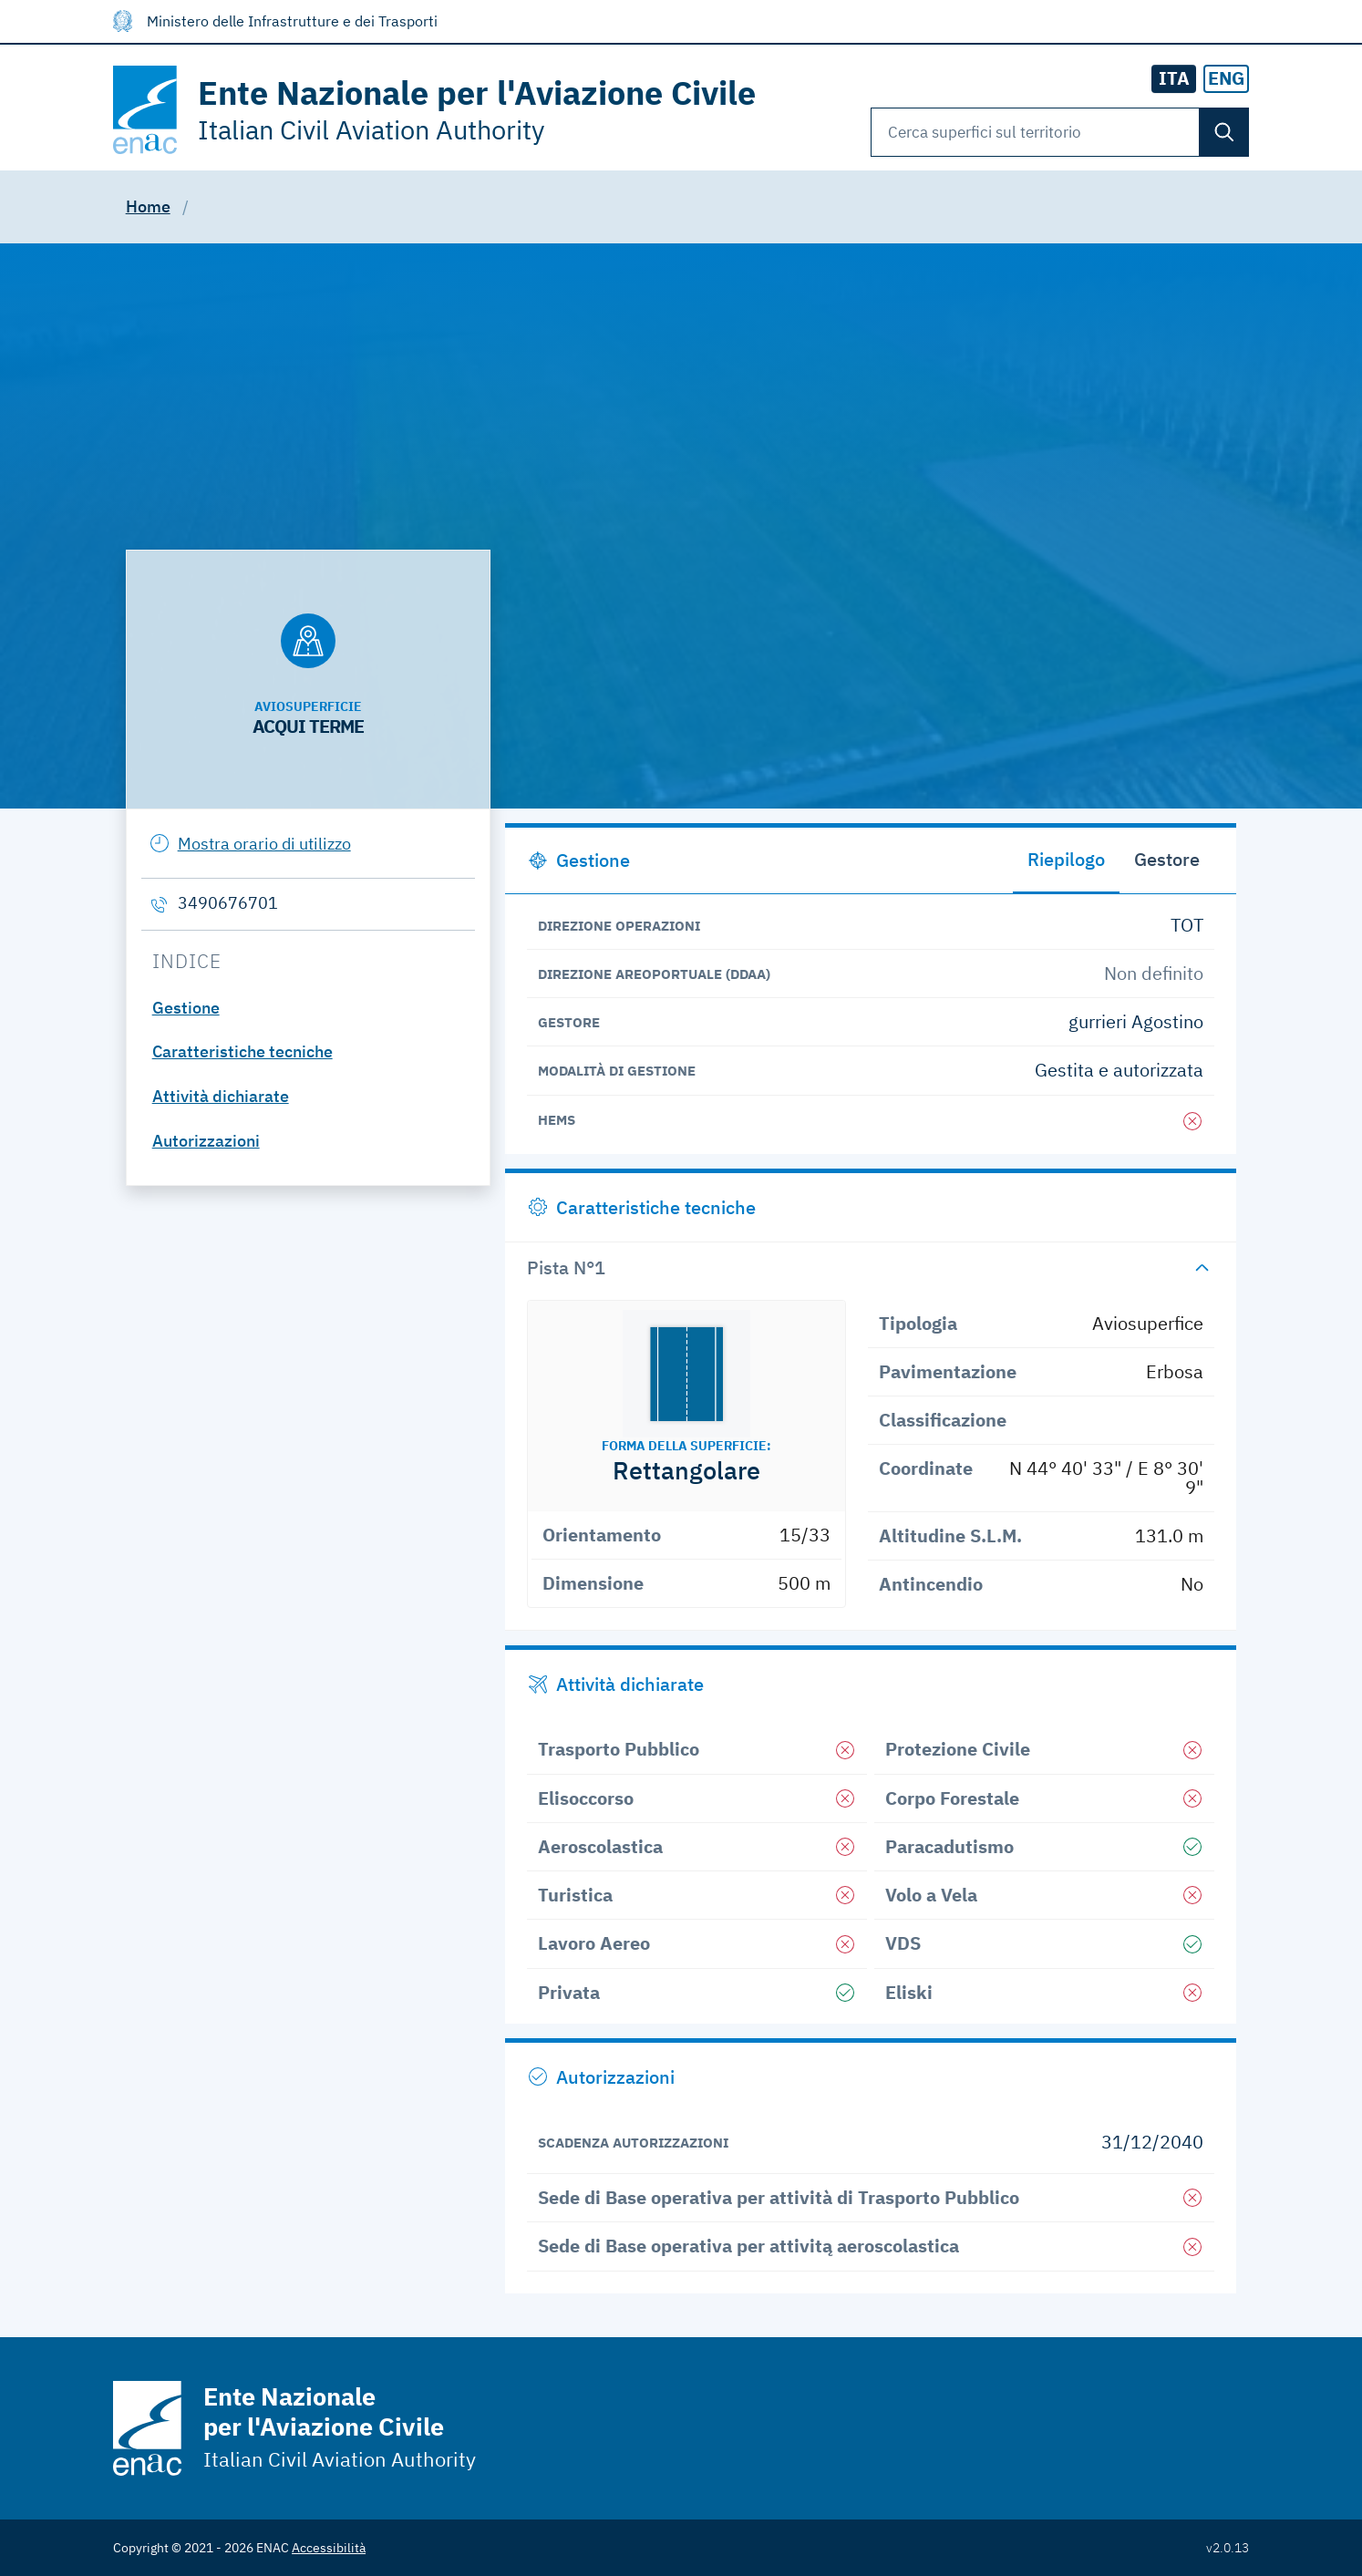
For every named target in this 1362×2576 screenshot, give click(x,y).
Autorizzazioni (206, 1140)
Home (148, 206)
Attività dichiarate (220, 1096)
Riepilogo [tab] (1066, 859)
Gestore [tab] (1167, 859)
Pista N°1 (566, 1267)
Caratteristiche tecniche (242, 1051)
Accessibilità (329, 2548)
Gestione (186, 1007)
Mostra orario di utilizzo (264, 843)
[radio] (1226, 79)
